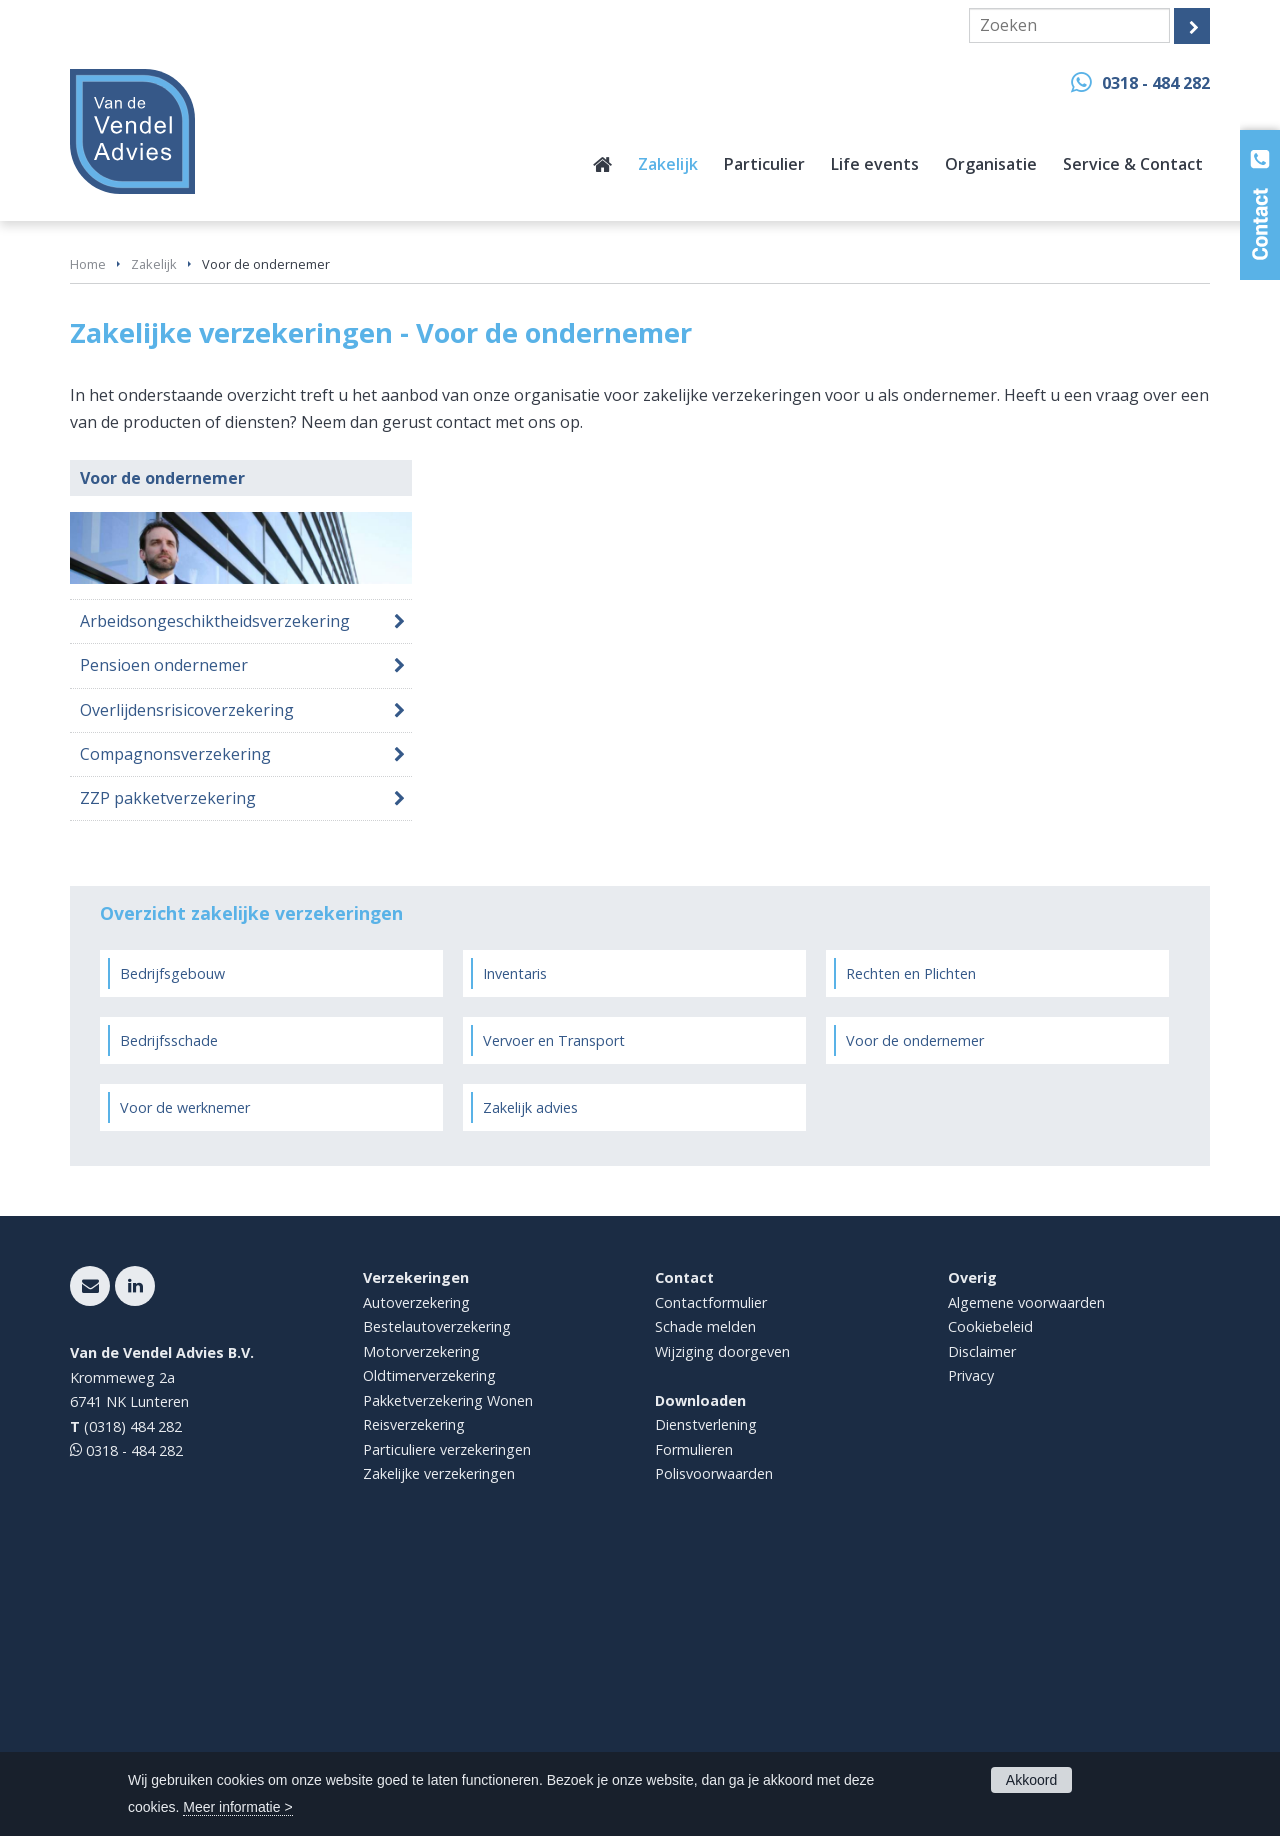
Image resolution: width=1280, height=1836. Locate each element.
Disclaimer (982, 1621)
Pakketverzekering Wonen (448, 1670)
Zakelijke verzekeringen (439, 1743)
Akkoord (1031, 1780)
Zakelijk (154, 534)
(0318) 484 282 (133, 1696)
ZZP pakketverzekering (168, 1068)
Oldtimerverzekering (429, 1645)
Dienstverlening (706, 1694)
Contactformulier (711, 1572)
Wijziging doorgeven (722, 1621)
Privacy (971, 1645)
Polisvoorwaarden (714, 1743)
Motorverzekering (421, 1621)
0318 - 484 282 (1156, 83)
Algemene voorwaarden (1026, 1572)
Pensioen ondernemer (164, 935)
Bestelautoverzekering (437, 1596)
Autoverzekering (416, 1572)
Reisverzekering (414, 1694)
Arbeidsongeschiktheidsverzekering (215, 891)
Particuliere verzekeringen (447, 1719)
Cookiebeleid (990, 1596)
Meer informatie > (237, 1807)
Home (88, 534)
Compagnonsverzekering (175, 1024)
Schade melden (705, 1596)
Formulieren (694, 1719)
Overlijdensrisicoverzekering (187, 980)
